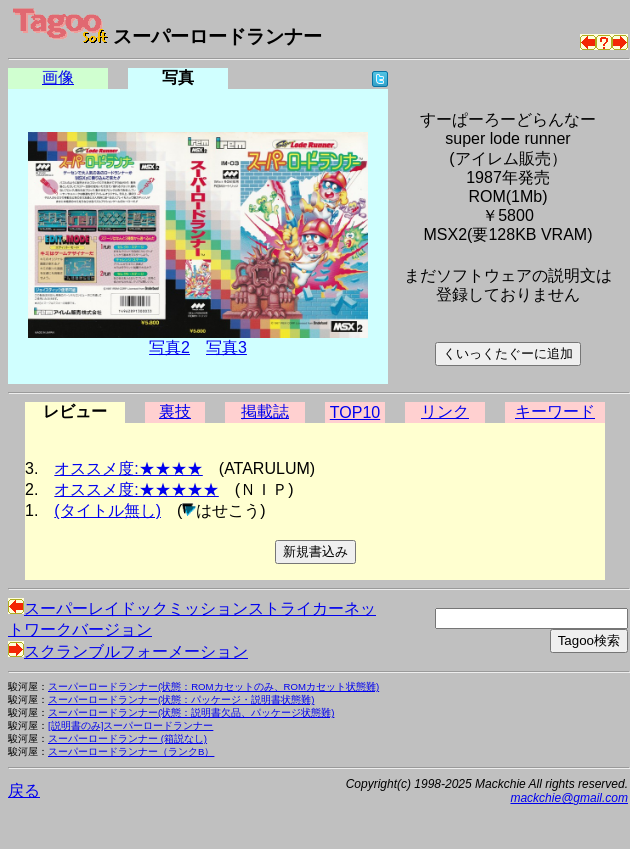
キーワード (555, 411)
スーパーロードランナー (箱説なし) (127, 738)
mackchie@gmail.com (569, 798)
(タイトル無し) (107, 510)
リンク (445, 411)
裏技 (175, 411)
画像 (58, 77)
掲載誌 (265, 411)
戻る (24, 790)
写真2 (169, 347)
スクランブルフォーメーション (128, 651)
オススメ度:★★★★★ (136, 489)
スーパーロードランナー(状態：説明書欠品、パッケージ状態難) (191, 712)
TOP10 (355, 412)
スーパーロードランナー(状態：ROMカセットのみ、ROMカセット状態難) (213, 686)
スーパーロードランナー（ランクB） (131, 751)
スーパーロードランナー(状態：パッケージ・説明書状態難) (181, 699)
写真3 (226, 347)
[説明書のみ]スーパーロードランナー (130, 725)
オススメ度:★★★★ (128, 468)
